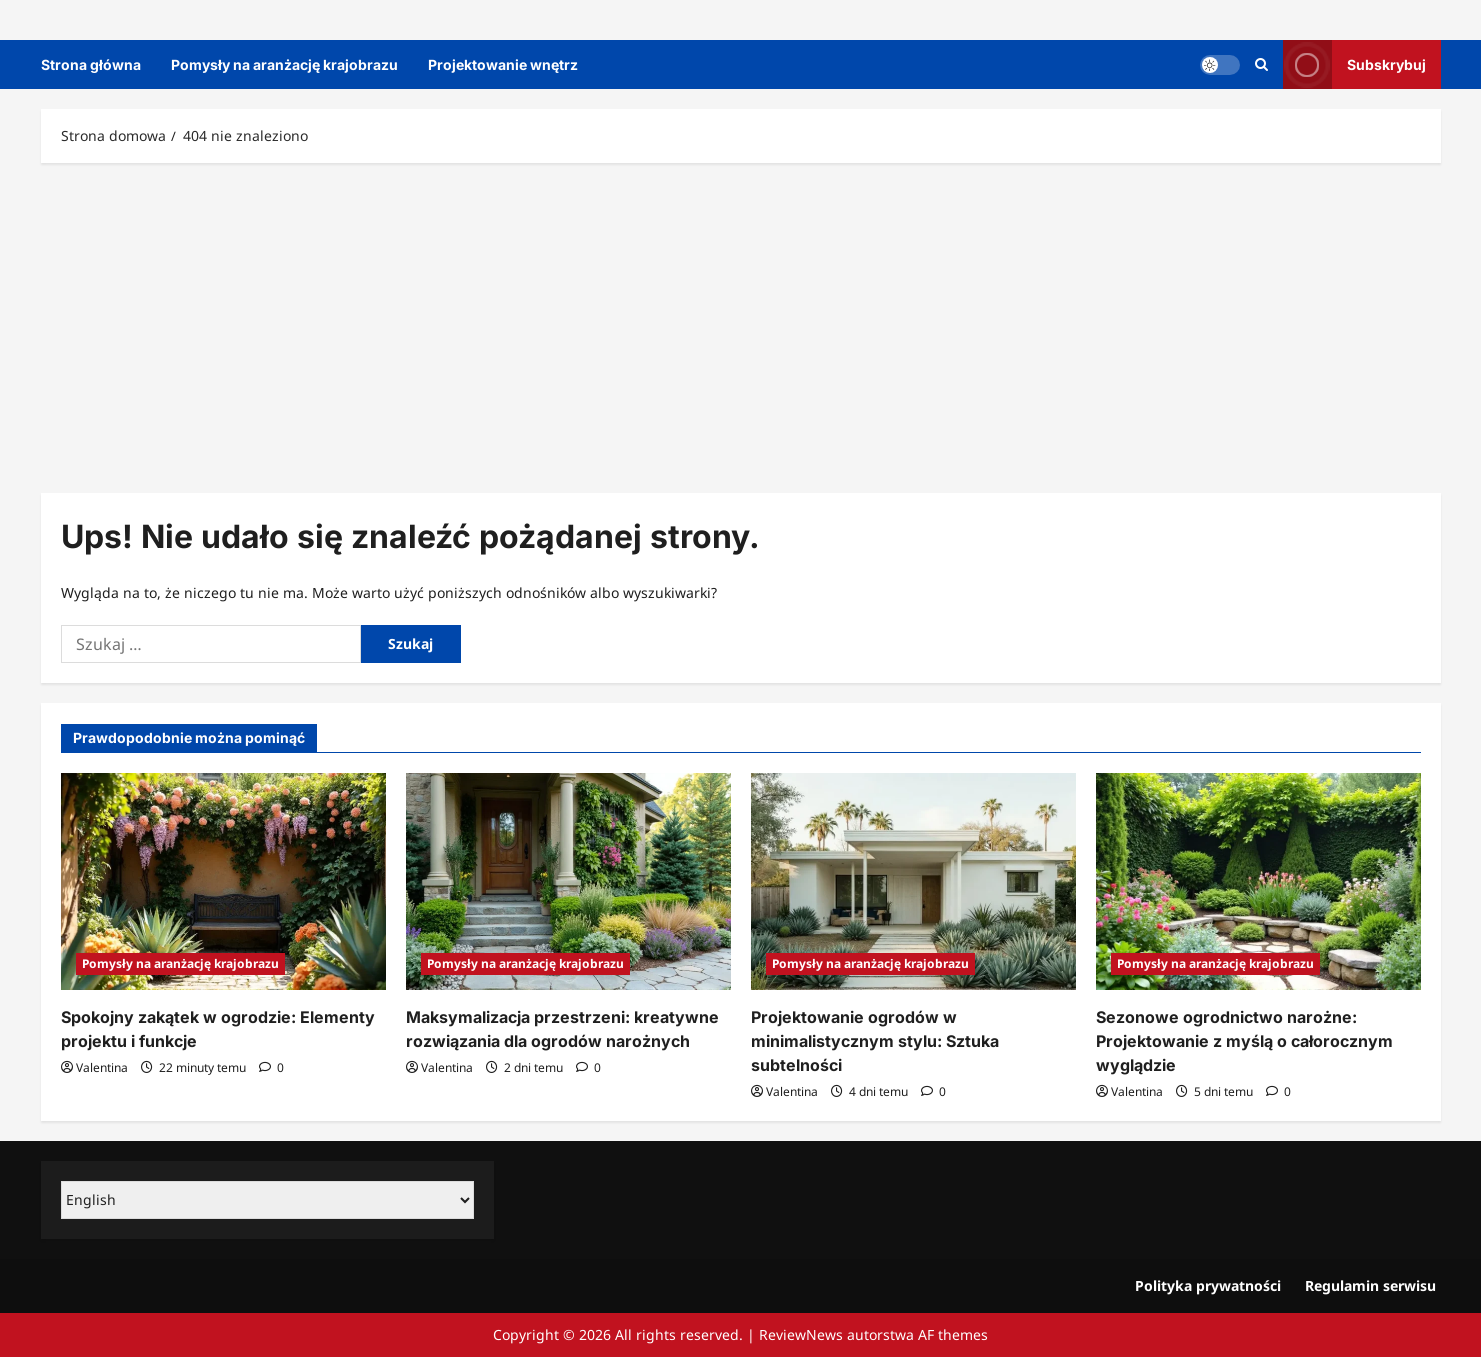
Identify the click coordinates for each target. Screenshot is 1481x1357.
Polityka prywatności (1208, 1285)
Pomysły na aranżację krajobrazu (284, 64)
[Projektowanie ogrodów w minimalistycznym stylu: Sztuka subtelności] (913, 881)
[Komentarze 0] (271, 1067)
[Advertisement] (741, 323)
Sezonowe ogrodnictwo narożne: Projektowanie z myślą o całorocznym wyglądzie (1244, 1041)
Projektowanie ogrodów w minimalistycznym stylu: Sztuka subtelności (875, 1041)
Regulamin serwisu (1370, 1285)
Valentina (102, 1067)
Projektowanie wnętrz (503, 64)
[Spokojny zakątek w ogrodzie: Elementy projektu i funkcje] (223, 881)
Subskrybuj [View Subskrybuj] (1354, 64)
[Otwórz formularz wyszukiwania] (1261, 64)
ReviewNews (801, 1334)
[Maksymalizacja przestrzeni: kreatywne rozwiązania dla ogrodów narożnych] (568, 881)
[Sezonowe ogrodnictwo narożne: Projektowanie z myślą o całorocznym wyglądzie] (1258, 881)
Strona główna (91, 64)
